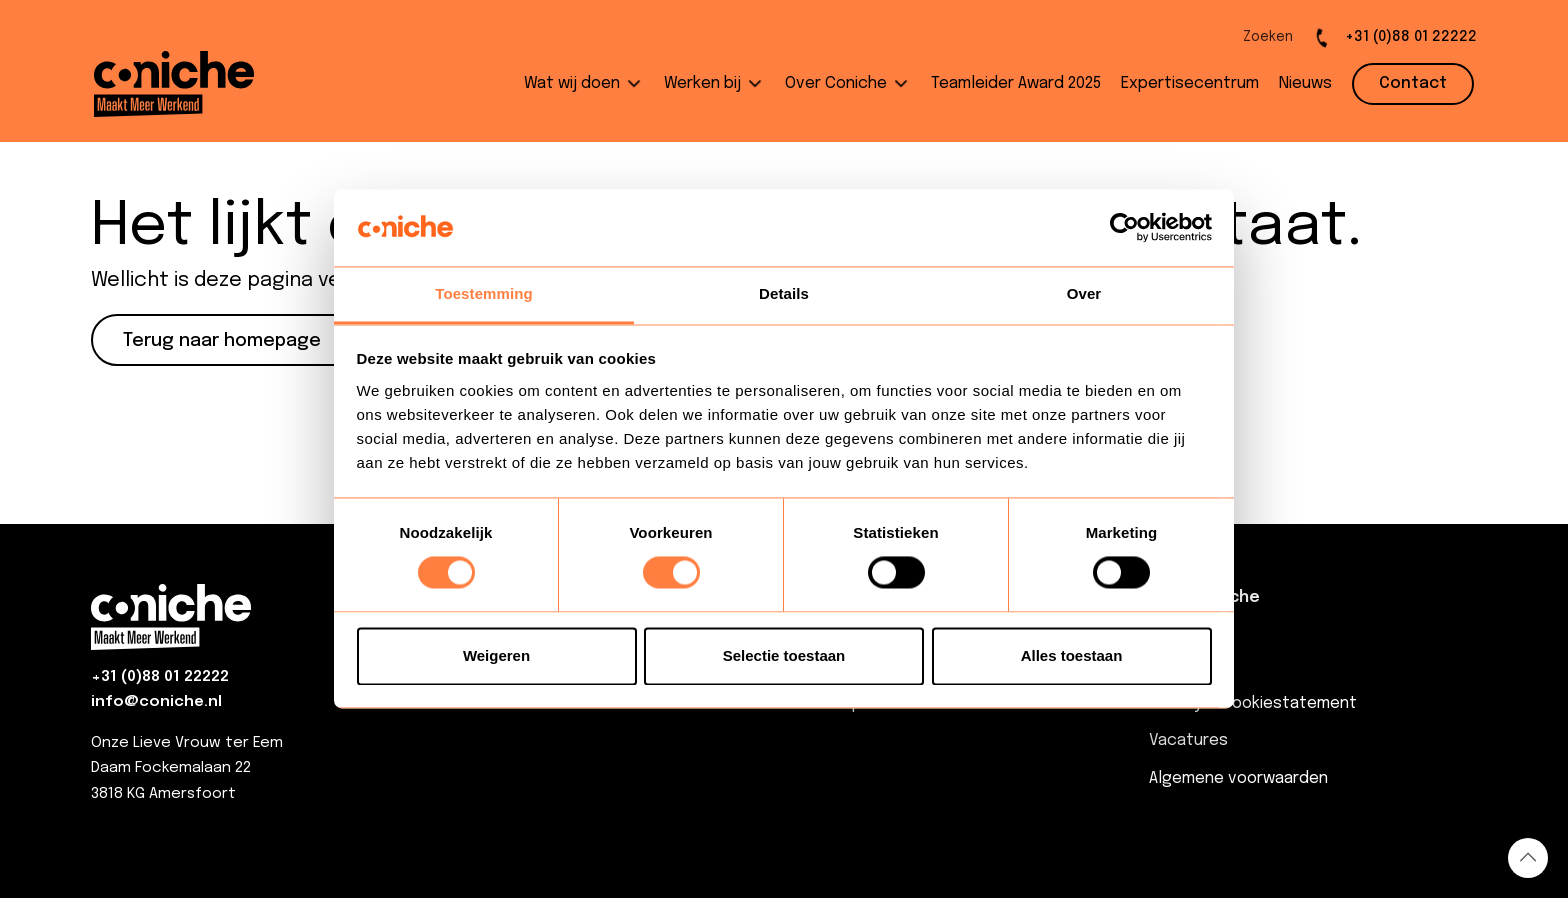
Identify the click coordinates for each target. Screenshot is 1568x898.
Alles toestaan (1072, 655)
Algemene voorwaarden (1238, 778)
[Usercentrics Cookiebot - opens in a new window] (1124, 228)
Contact (1181, 666)
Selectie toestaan (784, 655)
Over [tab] (1084, 293)
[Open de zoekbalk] (1251, 38)
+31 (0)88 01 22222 (160, 677)
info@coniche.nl (156, 702)
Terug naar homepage (222, 341)
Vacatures (1188, 740)
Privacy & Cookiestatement (1253, 703)
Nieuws (1175, 629)
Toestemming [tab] (484, 293)
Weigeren (496, 655)
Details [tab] (784, 293)
